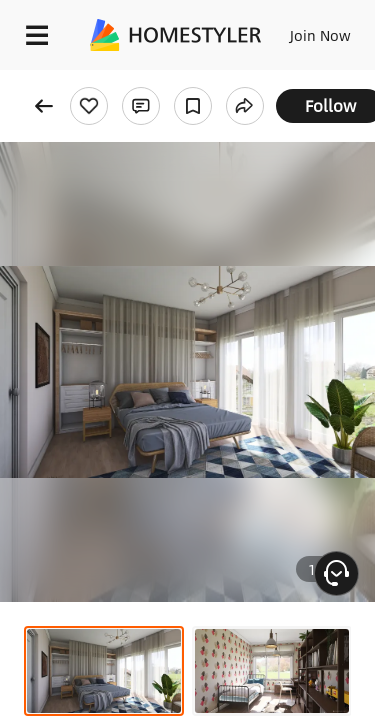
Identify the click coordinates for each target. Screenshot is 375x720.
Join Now (320, 35)
